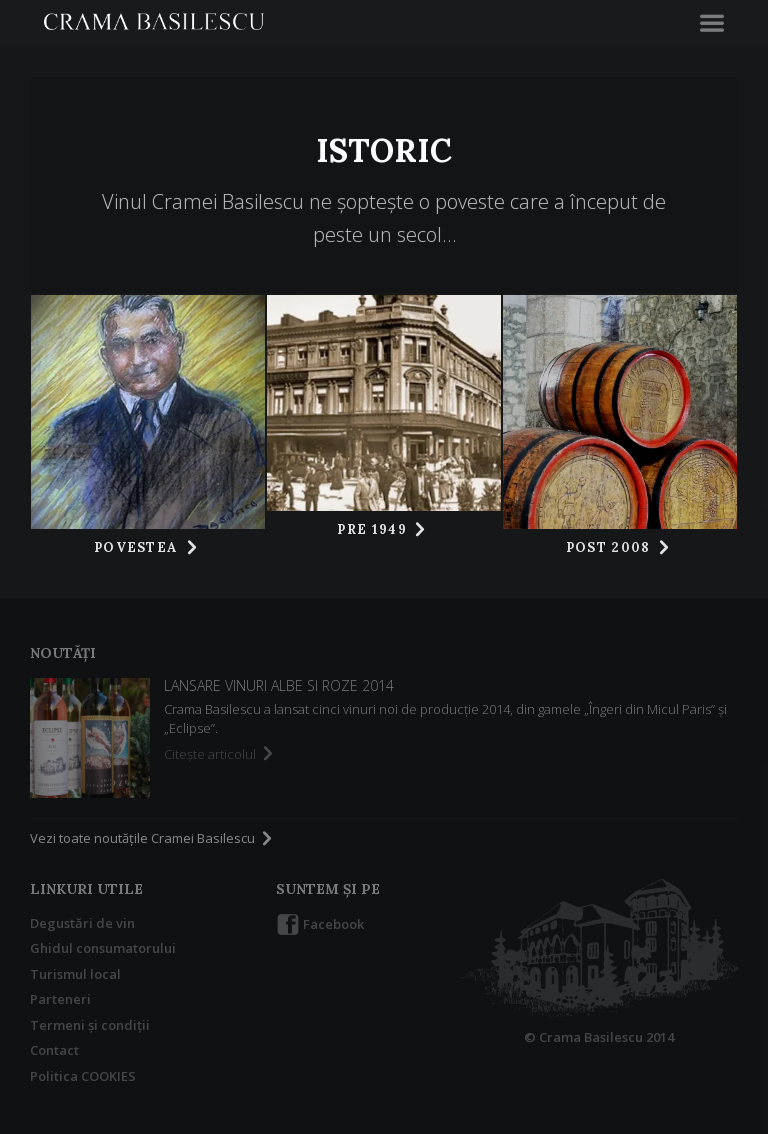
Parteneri (60, 999)
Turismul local (75, 974)
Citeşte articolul (220, 754)
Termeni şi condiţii (90, 1025)
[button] (712, 23)
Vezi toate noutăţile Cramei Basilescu (153, 838)
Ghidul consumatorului (103, 948)
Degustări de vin (82, 923)
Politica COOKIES (83, 1076)
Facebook (320, 925)
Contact (54, 1050)
